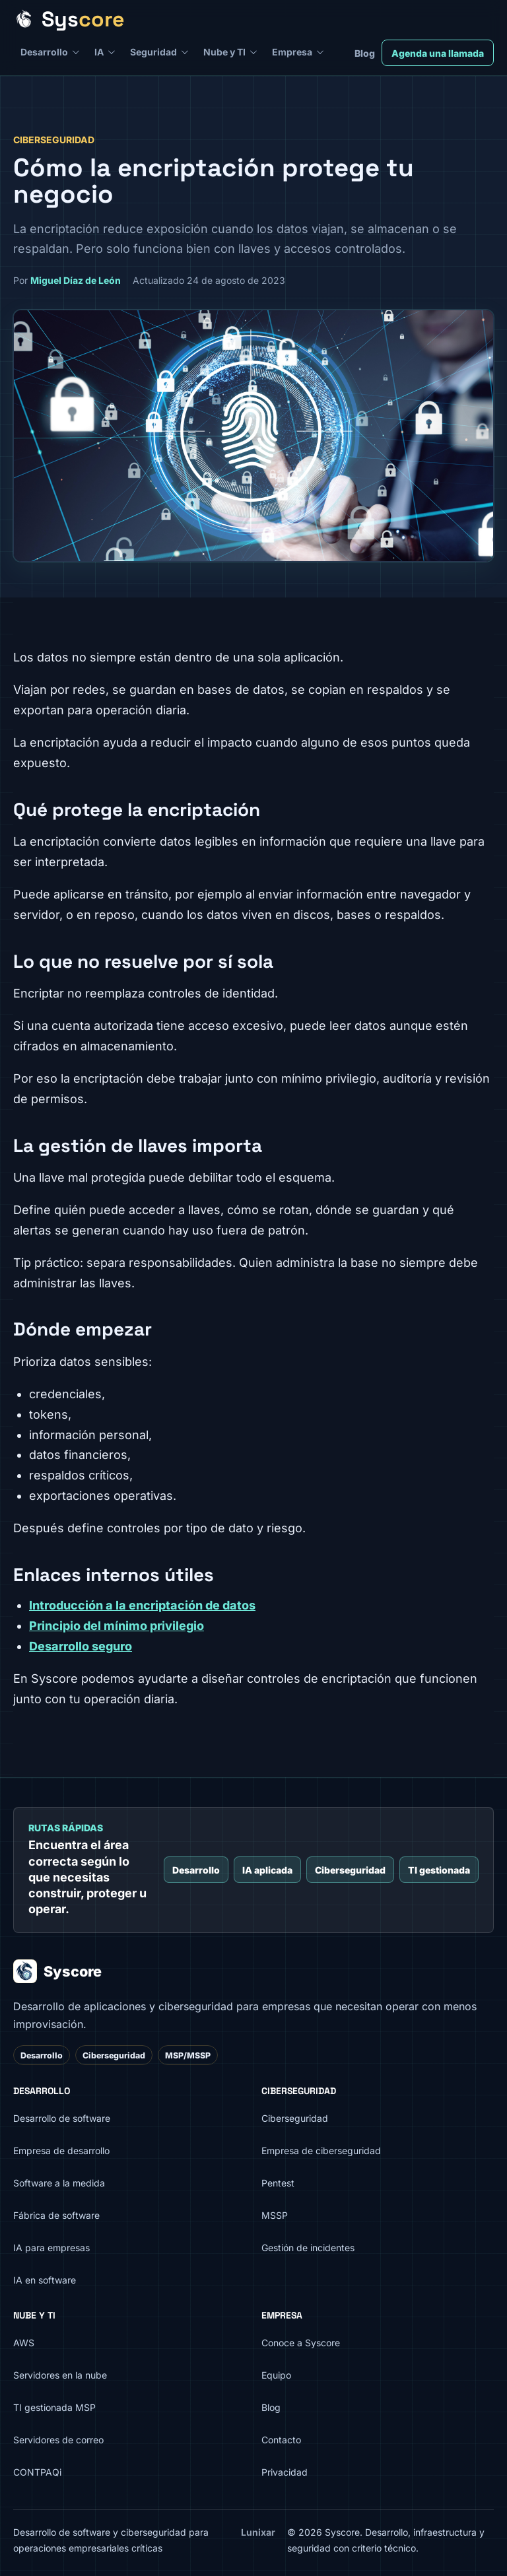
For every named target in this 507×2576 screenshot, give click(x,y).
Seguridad (153, 51)
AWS (23, 2342)
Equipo (276, 2375)
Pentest (277, 2182)
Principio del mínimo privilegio (116, 1626)
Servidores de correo (58, 2439)
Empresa (292, 51)
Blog (365, 53)
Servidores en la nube (60, 2375)
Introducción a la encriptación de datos (142, 1605)
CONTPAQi (37, 2472)
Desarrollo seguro (80, 1646)
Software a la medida (59, 2182)
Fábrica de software (56, 2215)
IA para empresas (51, 2247)
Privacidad (284, 2472)
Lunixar (258, 2532)
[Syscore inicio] (249, 19)
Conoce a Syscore (300, 2342)
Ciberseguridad (350, 1870)
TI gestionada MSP (54, 2407)
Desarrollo (44, 51)
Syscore (57, 1971)
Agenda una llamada (437, 53)
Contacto (281, 2439)
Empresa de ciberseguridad (321, 2150)
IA (99, 51)
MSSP (274, 2215)
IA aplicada (267, 1870)
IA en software (44, 2280)
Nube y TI (224, 51)
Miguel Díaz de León (75, 280)
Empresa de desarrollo (61, 2150)
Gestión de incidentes (308, 2247)
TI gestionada (439, 1870)
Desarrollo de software (61, 2118)
